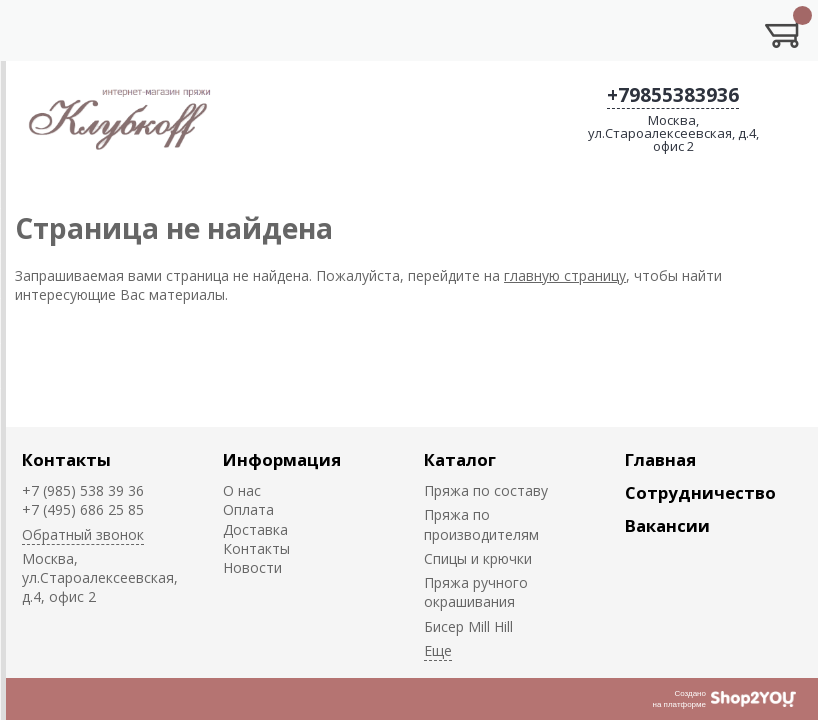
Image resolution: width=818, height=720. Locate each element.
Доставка (255, 529)
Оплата (248, 509)
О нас (242, 490)
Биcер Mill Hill (468, 626)
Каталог (460, 459)
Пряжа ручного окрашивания (476, 592)
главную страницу (565, 275)
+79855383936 (673, 95)
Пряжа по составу (486, 490)
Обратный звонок (83, 534)
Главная (660, 459)
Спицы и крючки (478, 558)
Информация (282, 459)
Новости (252, 567)
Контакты (66, 459)
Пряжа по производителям (481, 524)
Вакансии (667, 525)
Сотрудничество (700, 492)
